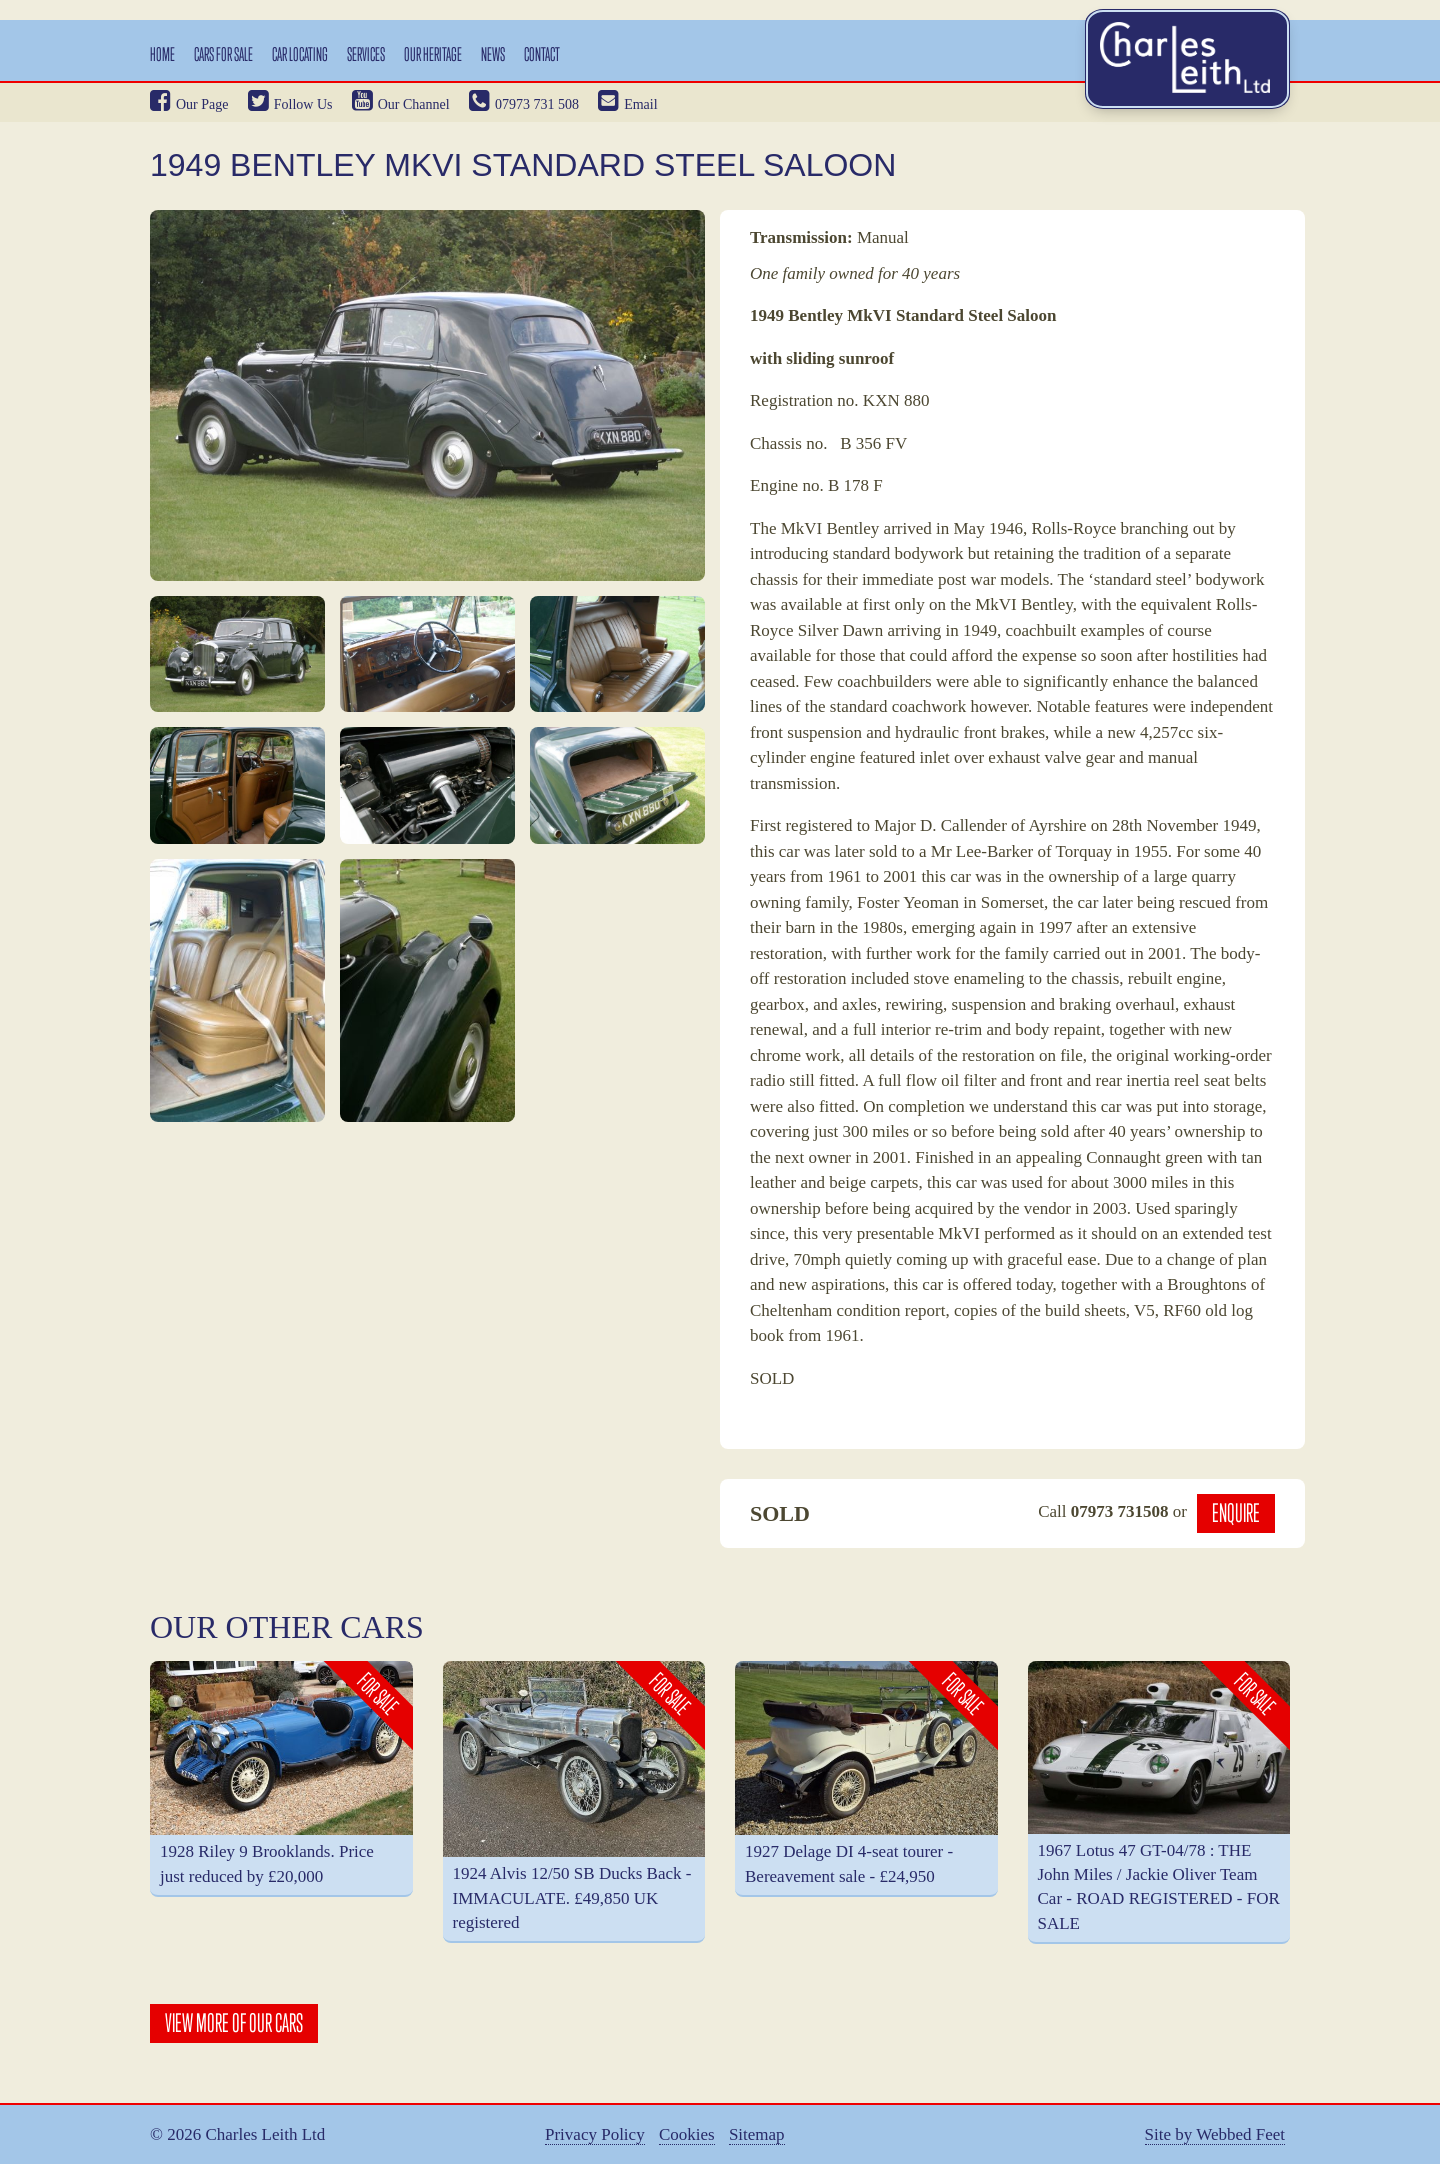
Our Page (189, 104)
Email (627, 104)
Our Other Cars (287, 1627)
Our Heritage (433, 54)
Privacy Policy (595, 2135)
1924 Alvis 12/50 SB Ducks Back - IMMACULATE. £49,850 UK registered (572, 1898)
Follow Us (290, 104)
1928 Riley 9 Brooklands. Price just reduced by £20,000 (267, 1863)
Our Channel (401, 104)
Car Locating (300, 54)
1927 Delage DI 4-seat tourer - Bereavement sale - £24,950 (849, 1863)
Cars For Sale (223, 54)
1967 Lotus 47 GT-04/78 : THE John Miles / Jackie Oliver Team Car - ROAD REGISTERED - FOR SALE (1159, 1887)
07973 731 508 (524, 104)
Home (162, 54)
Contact (542, 54)
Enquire (1236, 1513)
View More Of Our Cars (234, 2023)
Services (366, 54)
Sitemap (757, 2135)
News (493, 54)
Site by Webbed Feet (1215, 2135)
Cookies (687, 2135)
